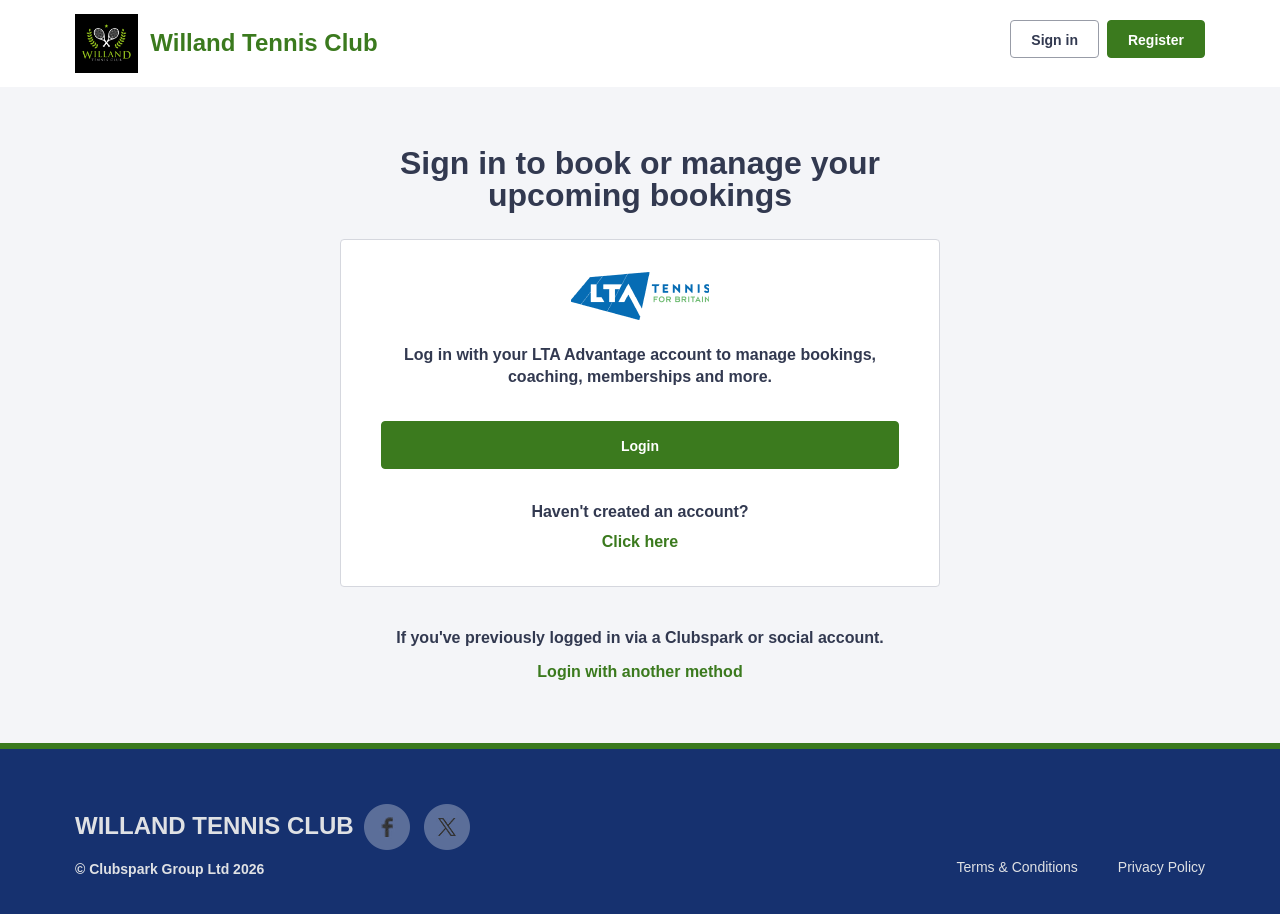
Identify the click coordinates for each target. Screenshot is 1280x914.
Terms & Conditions (1016, 867)
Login (640, 446)
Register (1156, 40)
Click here (640, 541)
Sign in (1054, 40)
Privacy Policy (1161, 867)
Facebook (387, 827)
